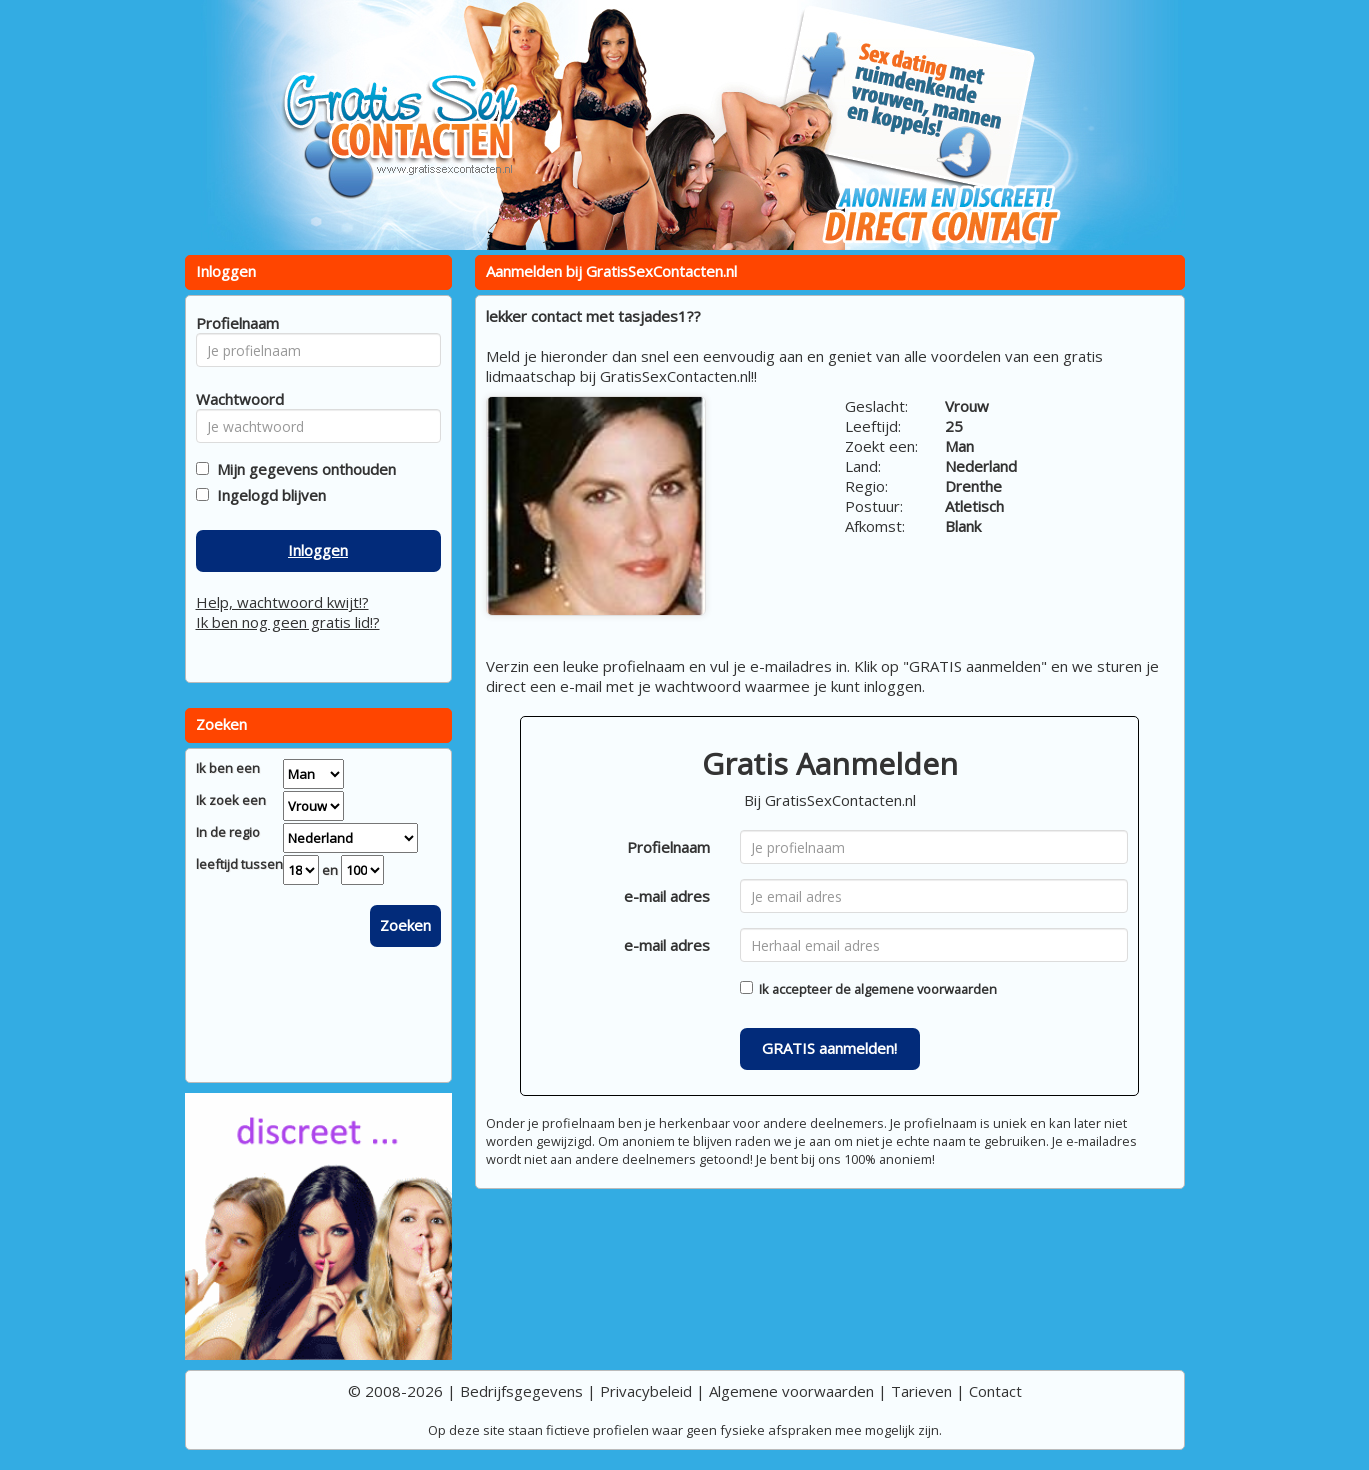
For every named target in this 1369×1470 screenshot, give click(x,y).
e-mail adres (667, 896)
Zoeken (405, 925)
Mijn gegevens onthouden (302, 469)
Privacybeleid (646, 1391)
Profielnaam (668, 847)
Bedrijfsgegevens (521, 1391)
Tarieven (921, 1391)
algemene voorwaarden (925, 989)
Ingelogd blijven (267, 495)
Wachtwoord (234, 399)
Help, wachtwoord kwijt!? (282, 602)
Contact (995, 1391)
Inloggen (318, 550)
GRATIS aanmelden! (829, 1048)
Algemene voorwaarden (791, 1391)
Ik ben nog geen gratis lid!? (288, 622)
